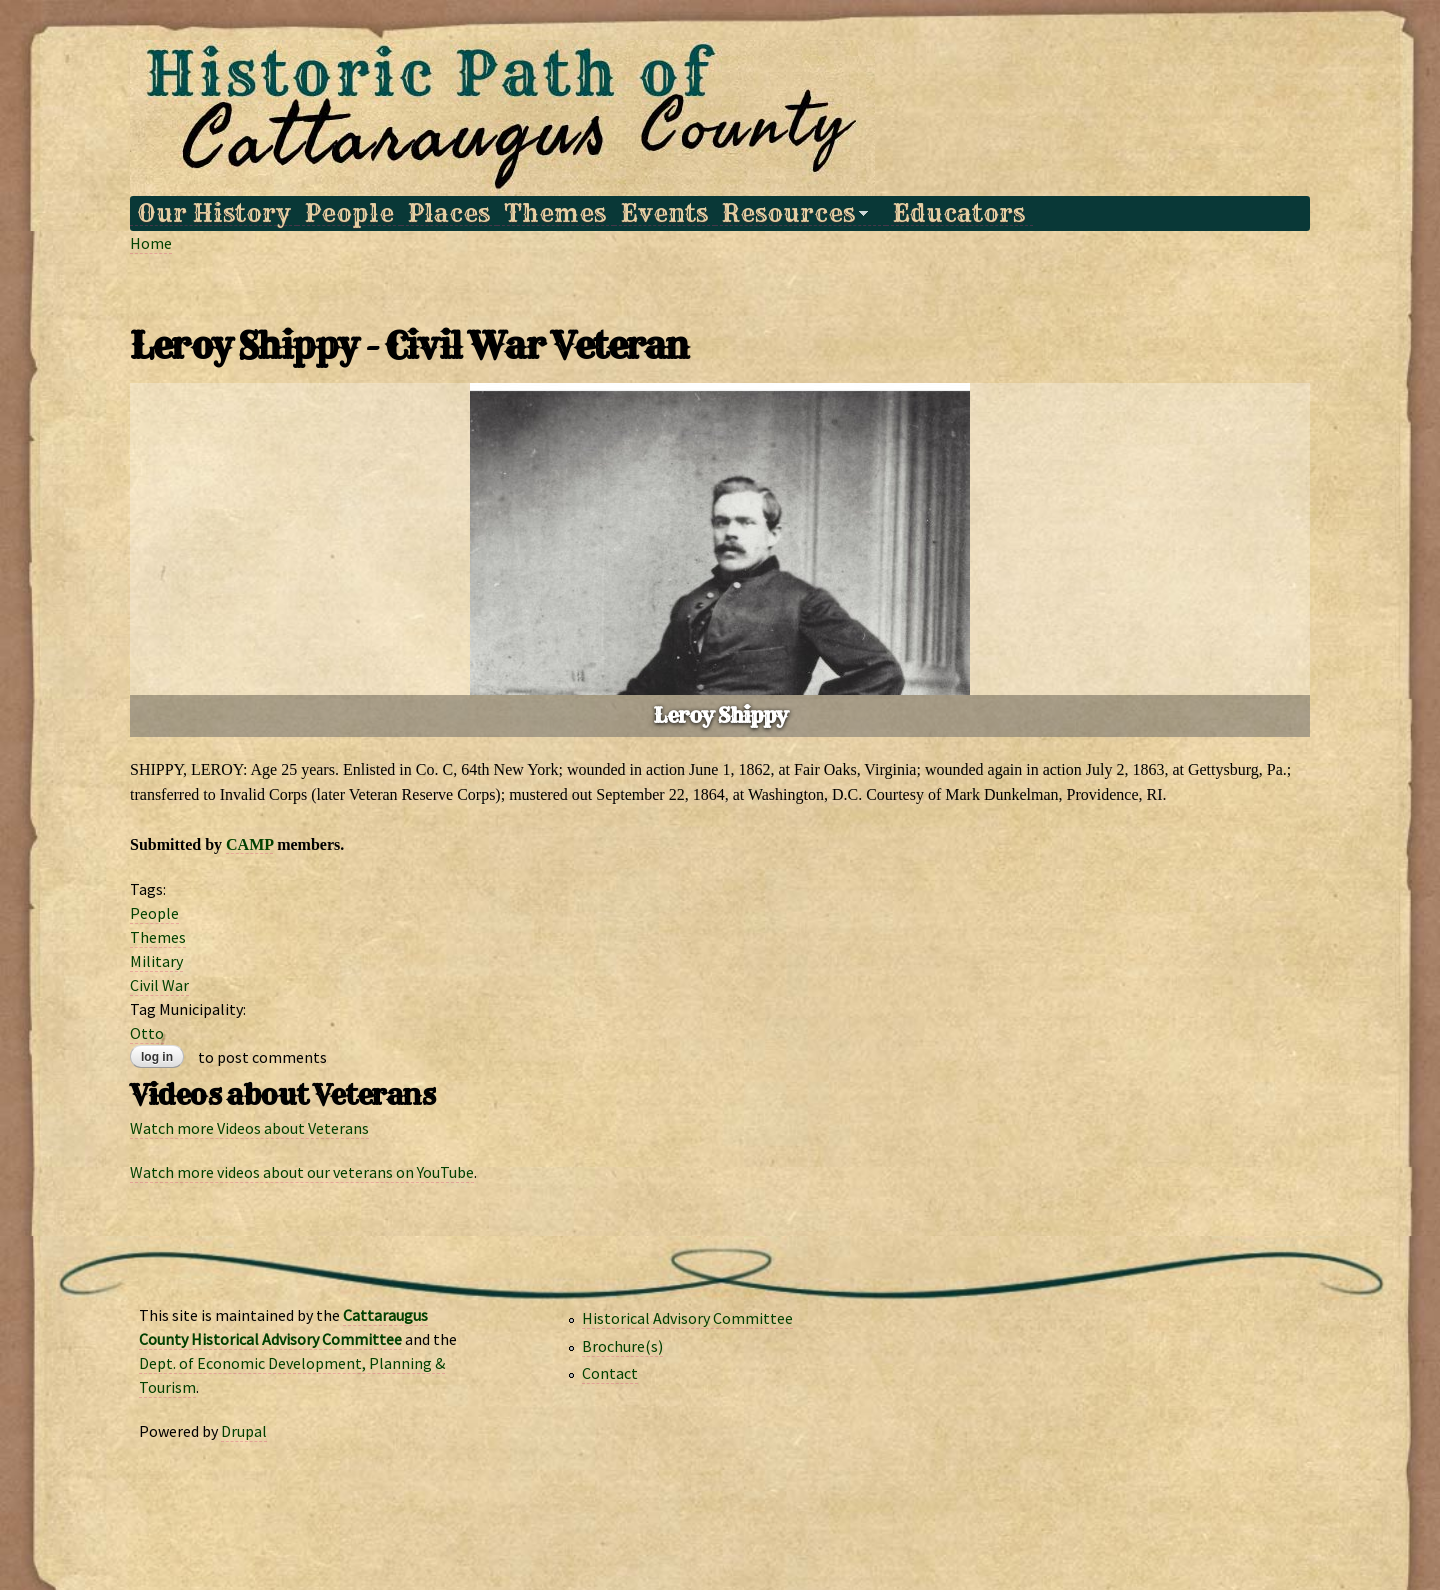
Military (156, 961)
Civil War (159, 985)
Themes (555, 213)
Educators (959, 213)
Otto (147, 1033)
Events (664, 213)
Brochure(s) (622, 1346)
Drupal (244, 1431)
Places (449, 213)
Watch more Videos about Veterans (249, 1128)
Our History (213, 213)
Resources (791, 213)
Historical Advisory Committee (687, 1318)
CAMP (249, 844)
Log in (157, 1057)
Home (151, 243)
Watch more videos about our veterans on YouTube (302, 1172)
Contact (610, 1373)
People (349, 213)
